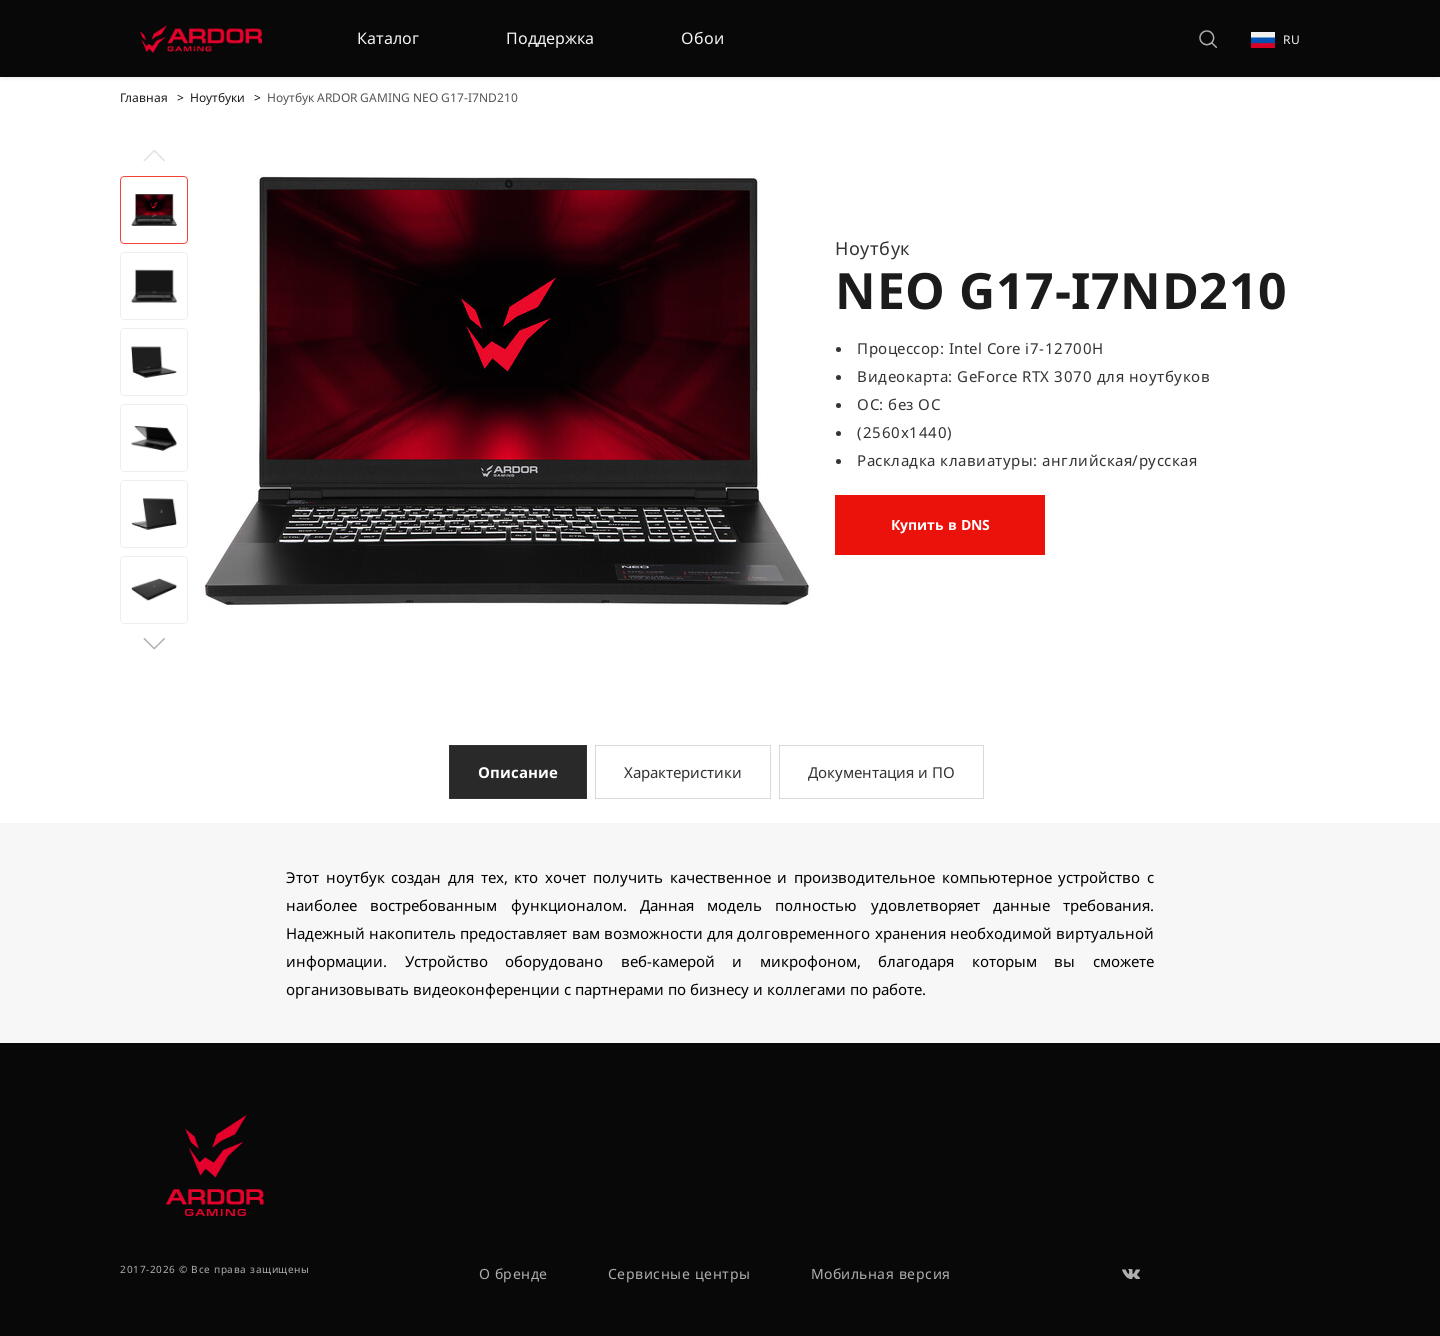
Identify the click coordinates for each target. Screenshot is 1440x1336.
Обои (702, 38)
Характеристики (683, 772)
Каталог (388, 38)
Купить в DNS (940, 524)
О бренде (513, 1273)
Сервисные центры (679, 1273)
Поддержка (550, 38)
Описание (518, 772)
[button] (154, 644)
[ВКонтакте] (1132, 1274)
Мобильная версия (881, 1273)
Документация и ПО (881, 772)
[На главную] (201, 38)
